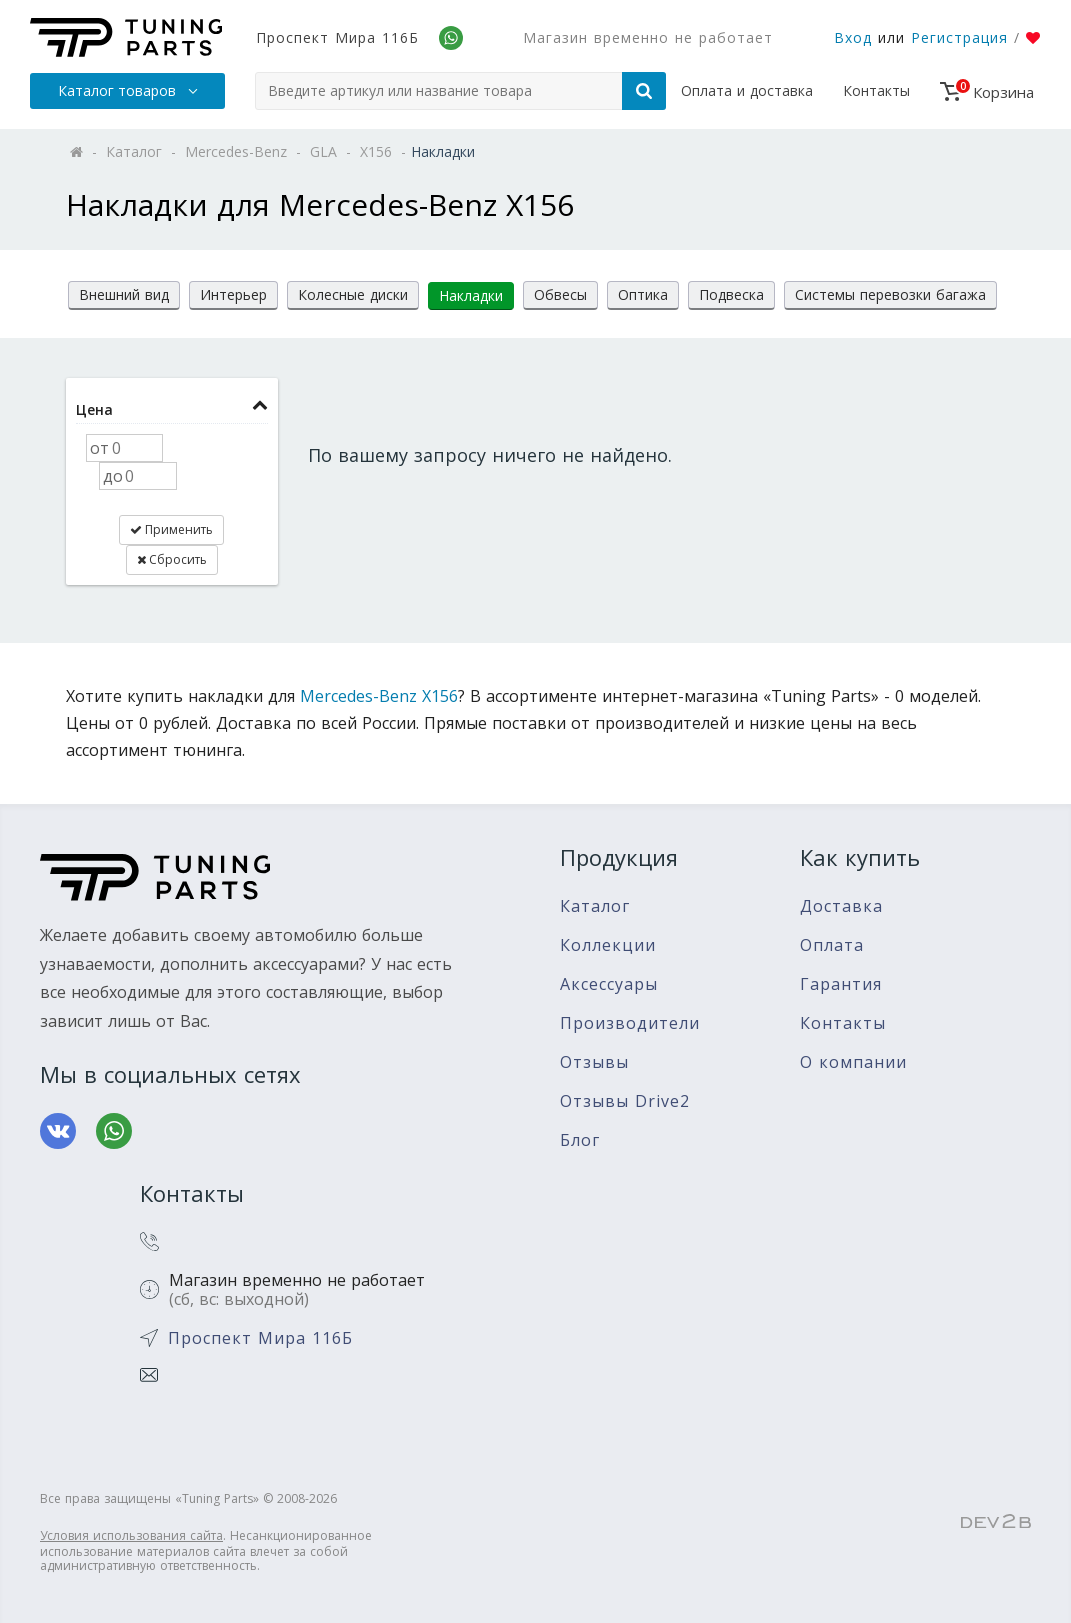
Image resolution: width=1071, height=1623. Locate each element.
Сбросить (172, 559)
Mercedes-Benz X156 (379, 696)
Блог (580, 1140)
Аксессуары (609, 984)
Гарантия (841, 984)
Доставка (841, 906)
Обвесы (560, 294)
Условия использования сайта (131, 1535)
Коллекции (608, 945)
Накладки (471, 295)
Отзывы (594, 1062)
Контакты (876, 90)
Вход (853, 37)
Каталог (595, 906)
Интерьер (233, 294)
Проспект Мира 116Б (337, 37)
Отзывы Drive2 (625, 1101)
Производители (630, 1023)
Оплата (832, 945)
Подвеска (731, 294)
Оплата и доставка (747, 90)
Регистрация (959, 37)
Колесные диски (353, 294)
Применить (171, 529)
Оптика (643, 294)
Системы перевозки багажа (890, 294)
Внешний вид (124, 294)
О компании (853, 1062)
